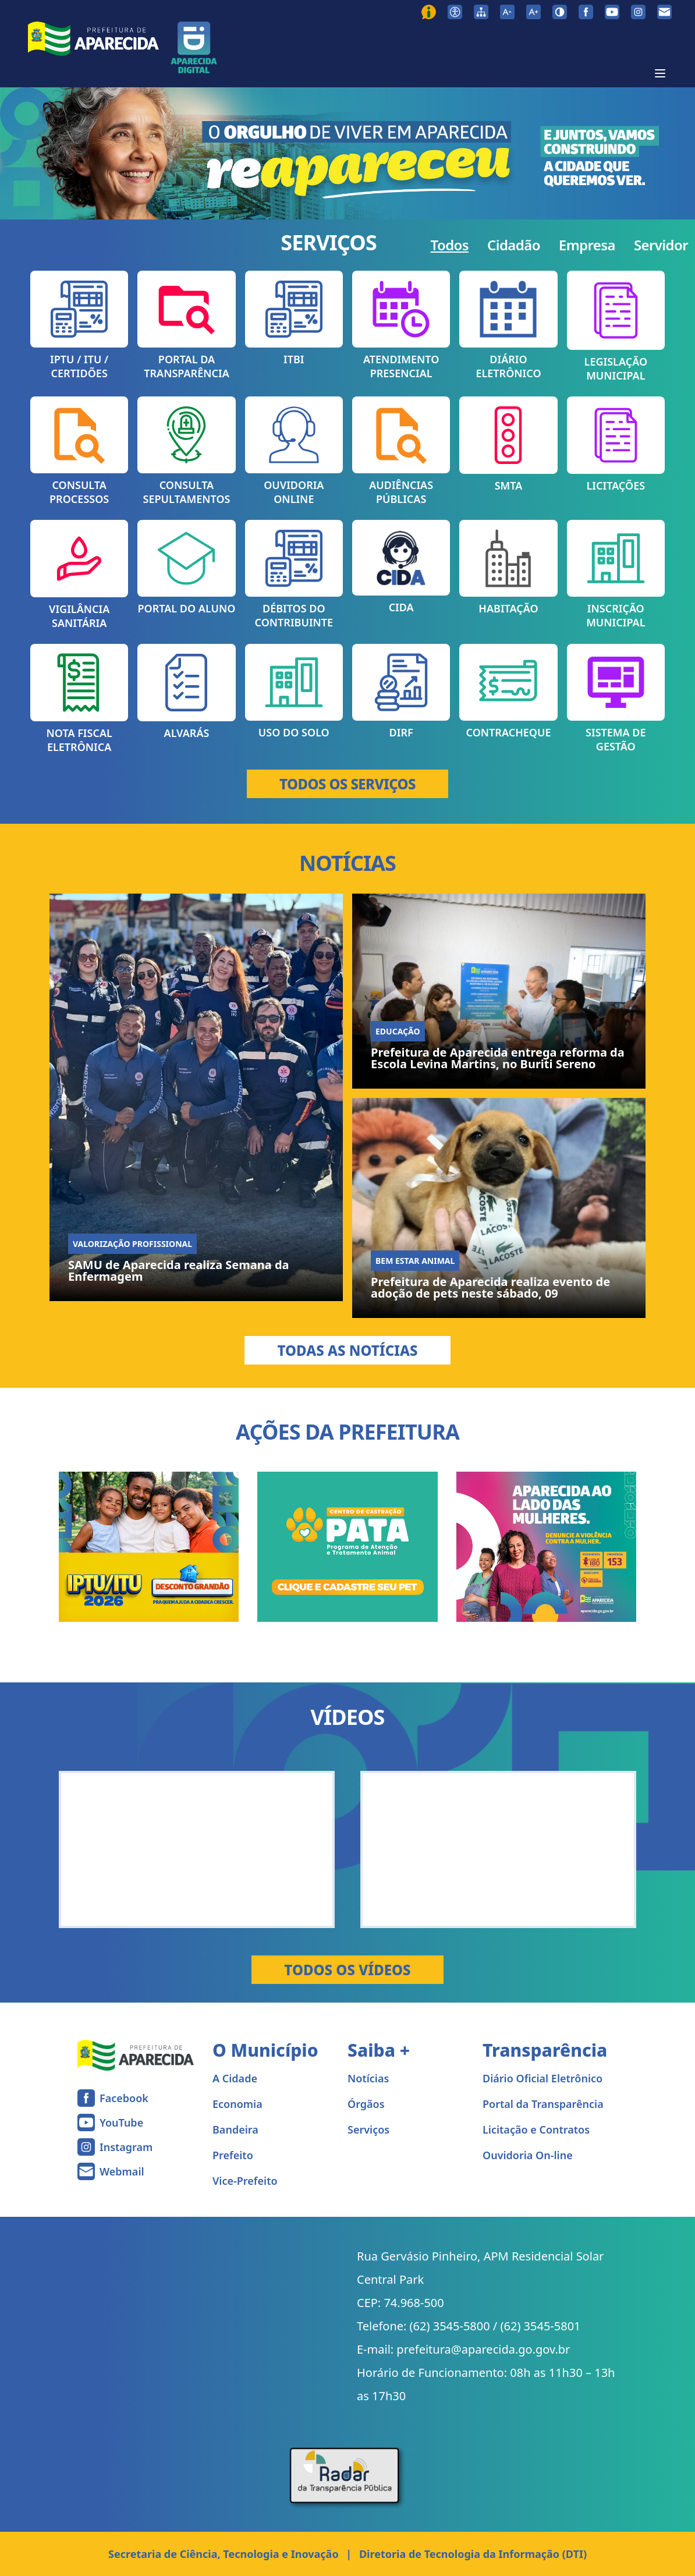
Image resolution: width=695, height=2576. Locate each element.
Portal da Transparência (543, 2104)
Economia (237, 2104)
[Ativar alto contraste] (559, 12)
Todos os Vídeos (347, 1969)
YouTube (121, 2122)
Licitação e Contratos (536, 2129)
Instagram (126, 2147)
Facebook (124, 2098)
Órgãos (366, 2104)
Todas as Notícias (347, 1350)
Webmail (122, 2171)
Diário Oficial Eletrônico (542, 2078)
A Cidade (234, 2078)
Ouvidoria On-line (528, 2155)
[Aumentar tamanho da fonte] (533, 12)
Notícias (368, 2078)
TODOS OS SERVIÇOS (347, 783)
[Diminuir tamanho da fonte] (507, 12)
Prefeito (232, 2155)
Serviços (368, 2129)
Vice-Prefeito (245, 2181)
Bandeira (235, 2129)
